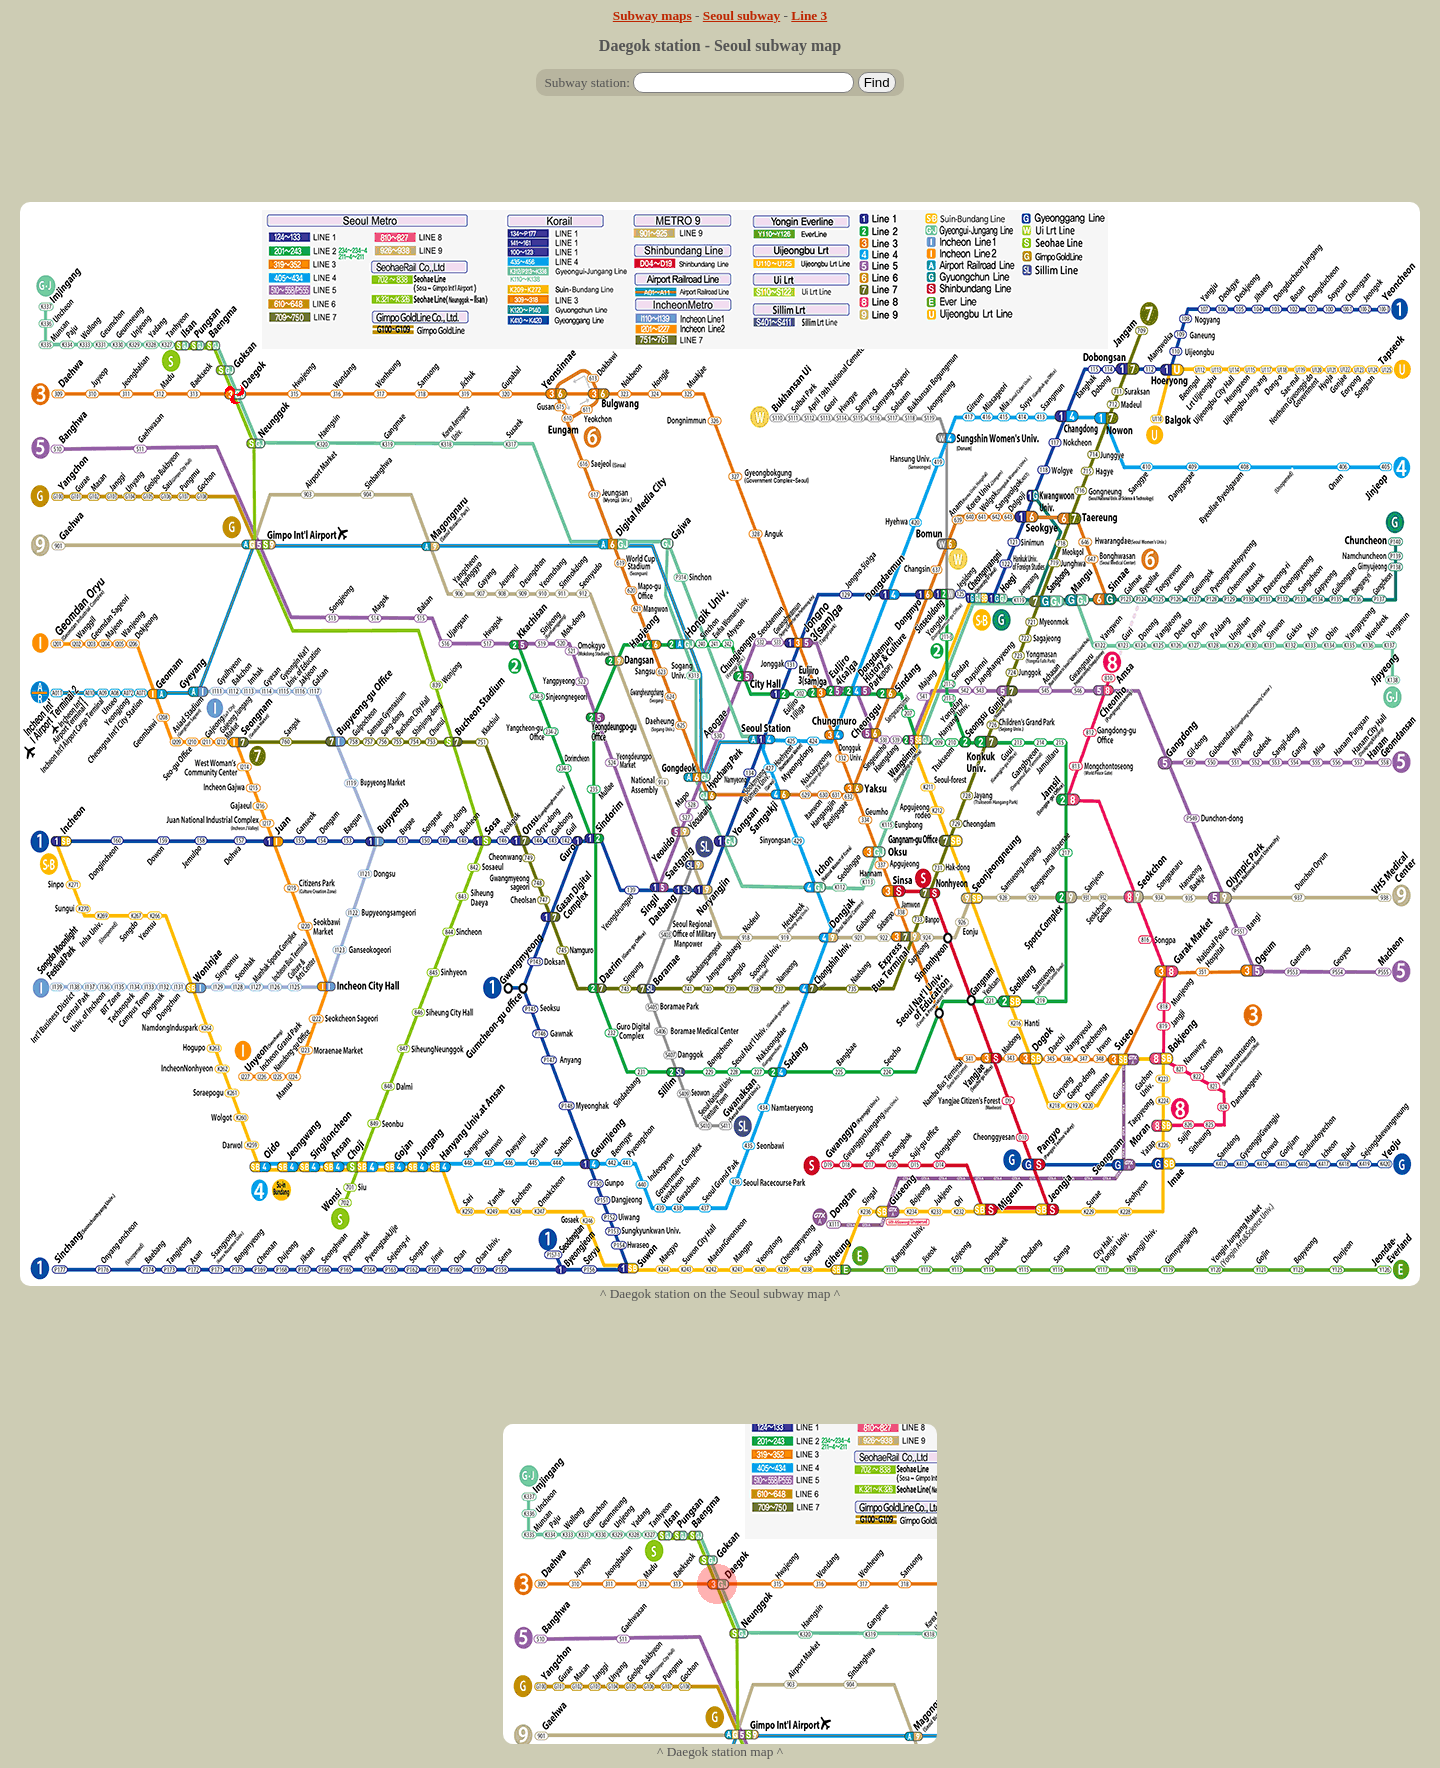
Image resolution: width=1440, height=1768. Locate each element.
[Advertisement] (720, 157)
